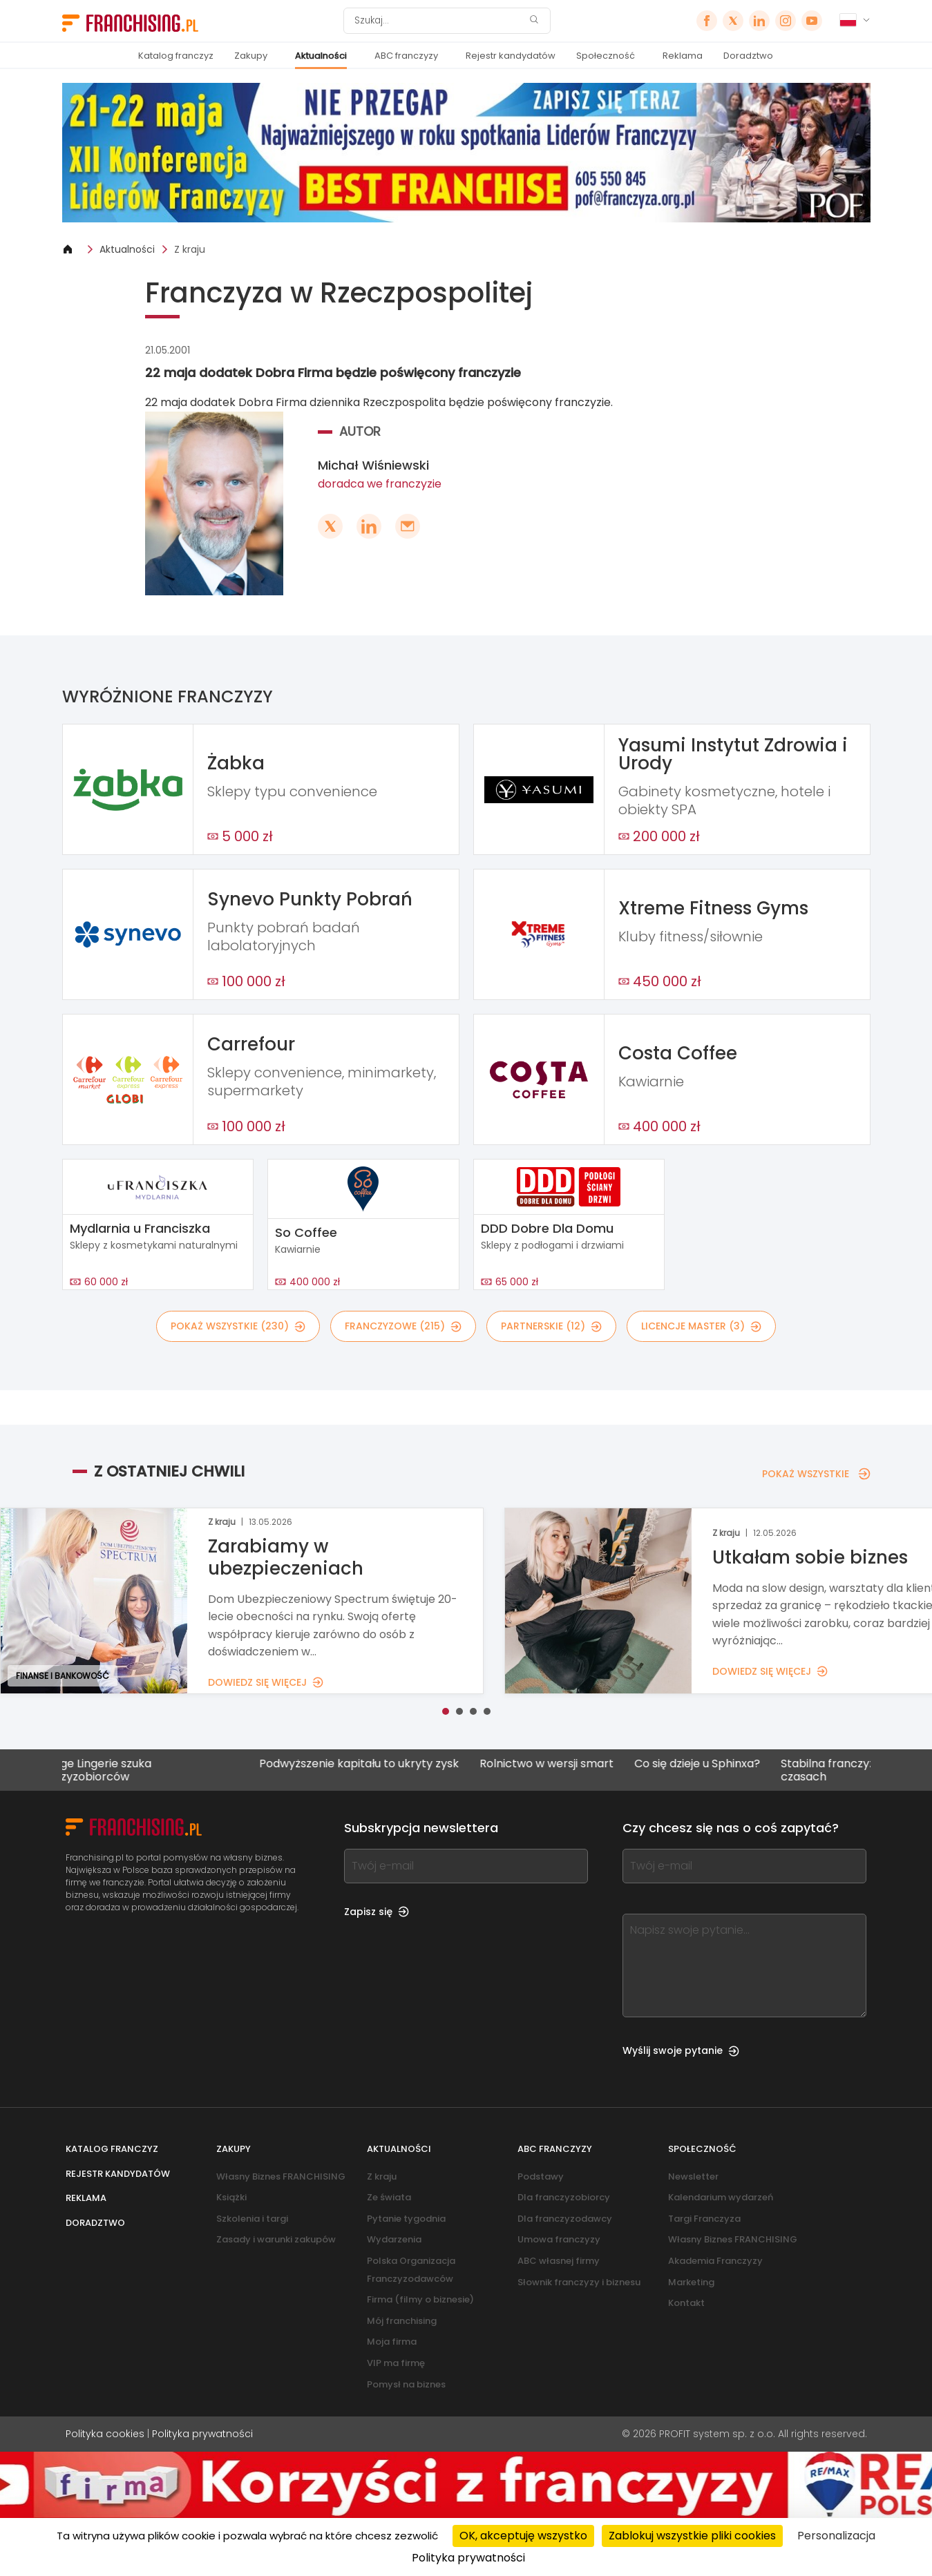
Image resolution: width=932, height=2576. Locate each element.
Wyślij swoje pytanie (680, 2050)
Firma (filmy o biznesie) (420, 2299)
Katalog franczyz (175, 55)
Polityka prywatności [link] (468, 2558)
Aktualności (321, 55)
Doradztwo (748, 55)
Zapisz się (376, 1912)
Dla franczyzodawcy (564, 2218)
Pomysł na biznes (406, 2384)
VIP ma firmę (396, 2363)
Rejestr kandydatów (510, 55)
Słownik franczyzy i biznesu (578, 2282)
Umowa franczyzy (558, 2239)
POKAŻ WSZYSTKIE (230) (238, 1326)
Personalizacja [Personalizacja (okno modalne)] (836, 2536)
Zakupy (250, 55)
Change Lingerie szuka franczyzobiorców (121, 1770)
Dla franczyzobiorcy (563, 2197)
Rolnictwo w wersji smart (576, 1764)
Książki (231, 2197)
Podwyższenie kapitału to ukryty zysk (388, 1764)
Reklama (683, 55)
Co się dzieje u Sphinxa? (727, 1764)
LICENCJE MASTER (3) (701, 1326)
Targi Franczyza (704, 2218)
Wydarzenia (394, 2239)
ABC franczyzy (406, 55)
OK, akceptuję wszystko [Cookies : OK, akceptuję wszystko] (523, 2536)
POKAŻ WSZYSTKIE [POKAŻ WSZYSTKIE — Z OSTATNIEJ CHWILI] (816, 1474)
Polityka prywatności (202, 2434)
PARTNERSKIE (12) (551, 1326)
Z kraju (189, 249)
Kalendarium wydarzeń (720, 2197)
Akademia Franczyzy (715, 2260)
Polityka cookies (105, 2434)
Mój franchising (402, 2320)
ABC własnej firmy (558, 2260)
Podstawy (540, 2176)
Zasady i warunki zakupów (276, 2239)
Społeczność (605, 55)
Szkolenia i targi (252, 2218)
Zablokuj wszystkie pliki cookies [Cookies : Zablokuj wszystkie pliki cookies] (692, 2536)
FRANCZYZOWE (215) (403, 1326)
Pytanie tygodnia (406, 2218)
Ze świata (389, 2197)
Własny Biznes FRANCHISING (280, 2176)
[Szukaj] (438, 20)
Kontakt (686, 2302)
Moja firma (392, 2341)
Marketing (691, 2282)
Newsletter (693, 2176)
